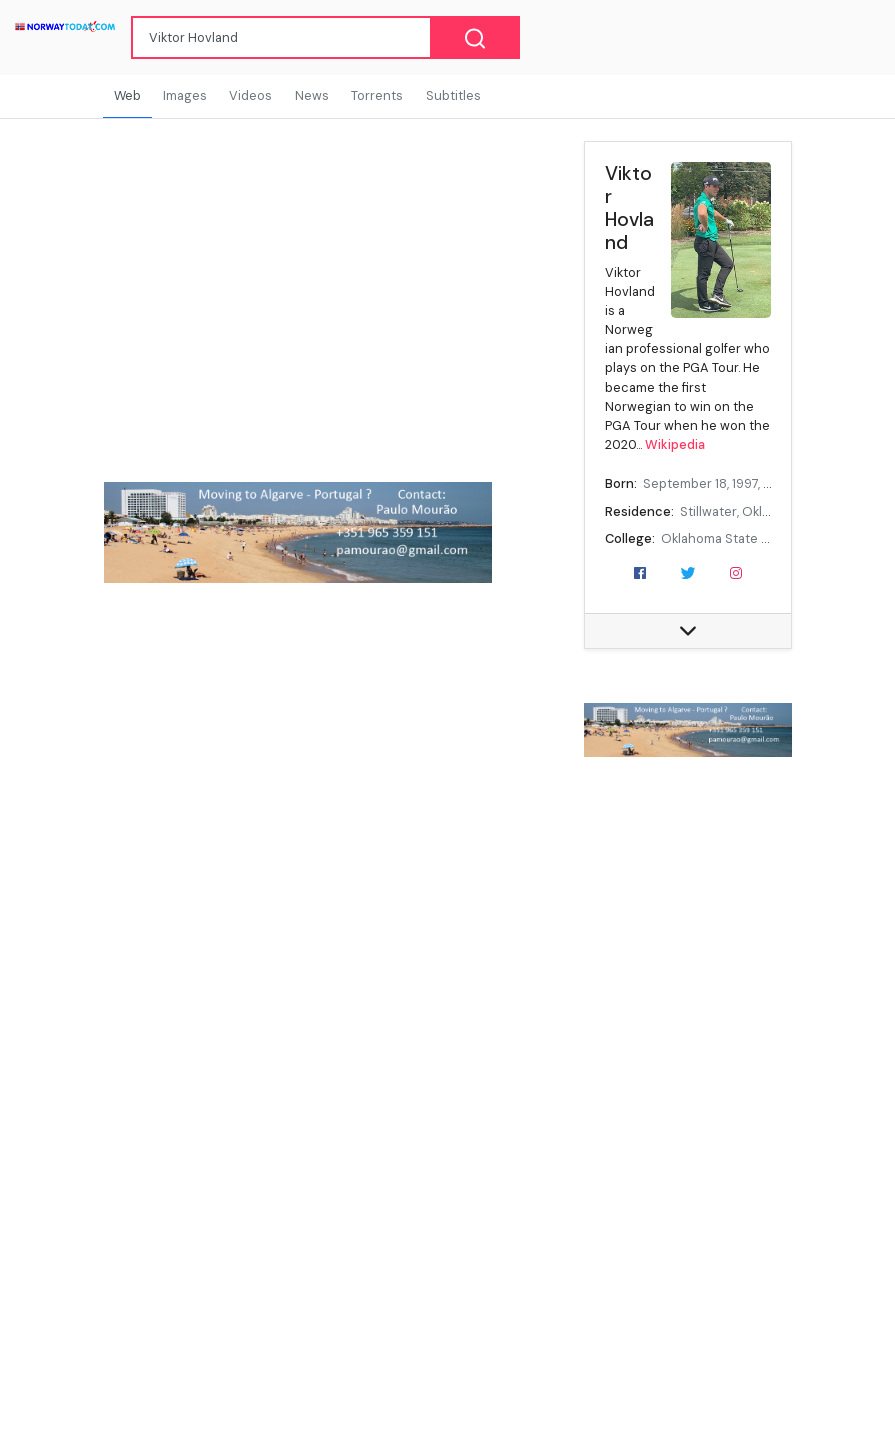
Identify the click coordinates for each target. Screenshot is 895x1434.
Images (185, 95)
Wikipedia (675, 444)
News (312, 95)
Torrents (377, 95)
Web (127, 95)
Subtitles (453, 95)
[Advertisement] (688, 1096)
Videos (250, 95)
